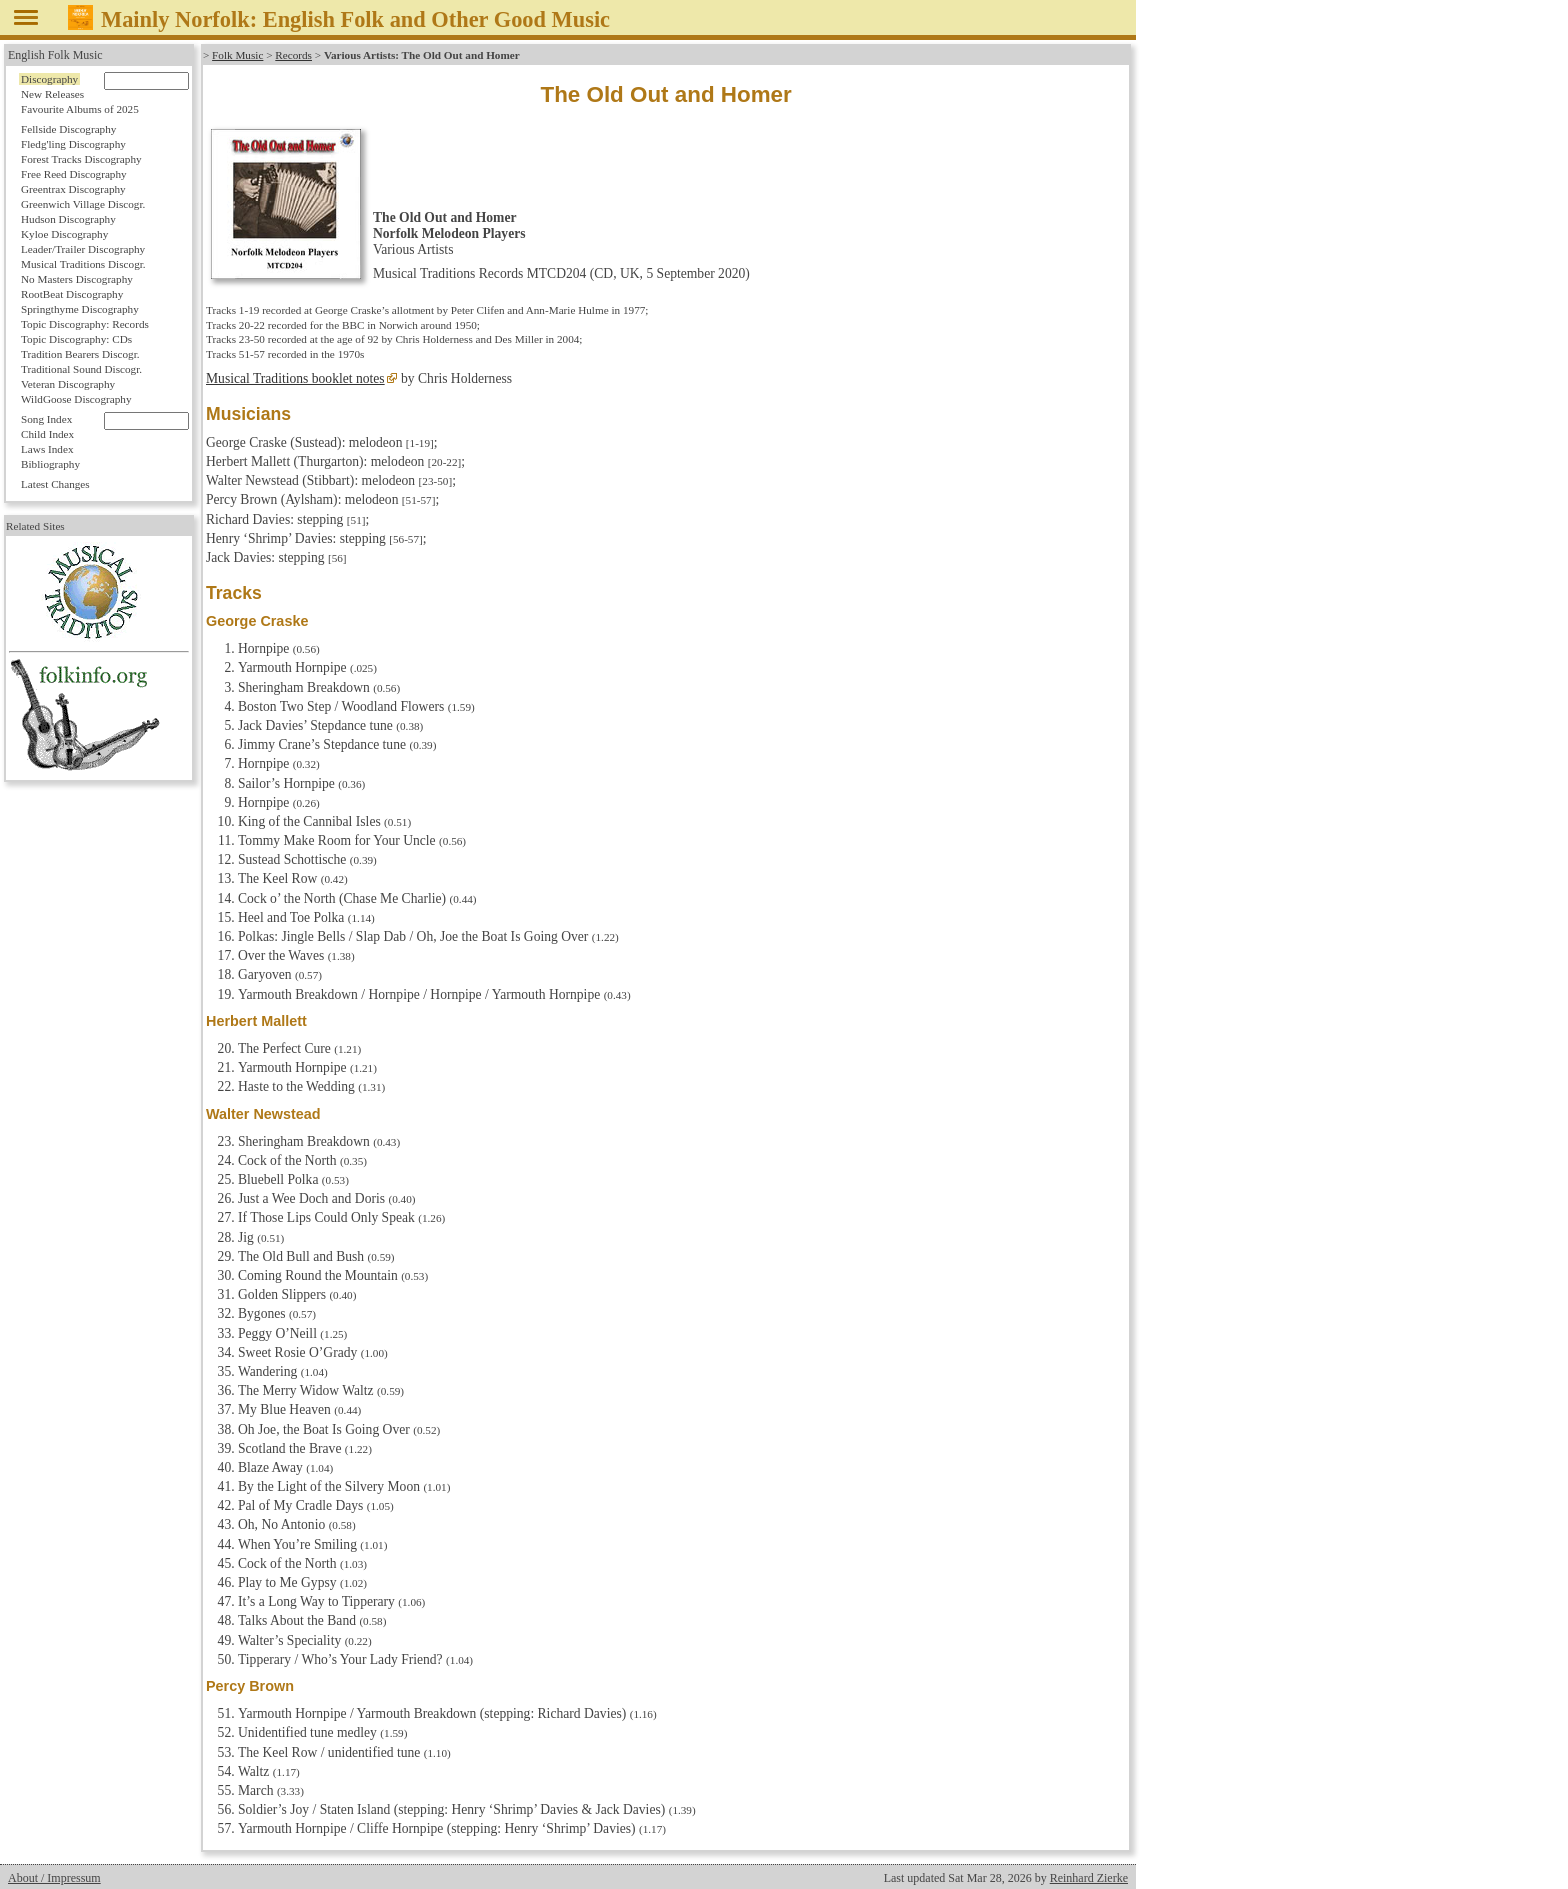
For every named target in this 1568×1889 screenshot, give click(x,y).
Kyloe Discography (64, 234)
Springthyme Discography (80, 309)
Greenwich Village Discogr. (83, 204)
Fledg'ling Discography (73, 144)
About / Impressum (54, 1878)
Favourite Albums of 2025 (80, 109)
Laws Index (47, 449)
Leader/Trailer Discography (83, 249)
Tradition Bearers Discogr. (80, 354)
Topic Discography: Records (85, 324)
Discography (49, 79)
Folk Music (237, 55)
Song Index (46, 419)
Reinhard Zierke (1089, 1878)
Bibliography (50, 464)
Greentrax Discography (73, 189)
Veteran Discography (68, 384)
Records (293, 55)
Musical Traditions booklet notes (295, 378)
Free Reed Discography (74, 174)
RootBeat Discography (72, 294)
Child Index (47, 434)
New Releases (52, 94)
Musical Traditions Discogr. (83, 264)
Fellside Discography (68, 129)
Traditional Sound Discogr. (81, 369)
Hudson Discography (68, 219)
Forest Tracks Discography (81, 159)
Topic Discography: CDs (76, 339)
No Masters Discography (77, 279)
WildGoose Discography (76, 399)
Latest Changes (55, 484)
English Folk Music (55, 55)
